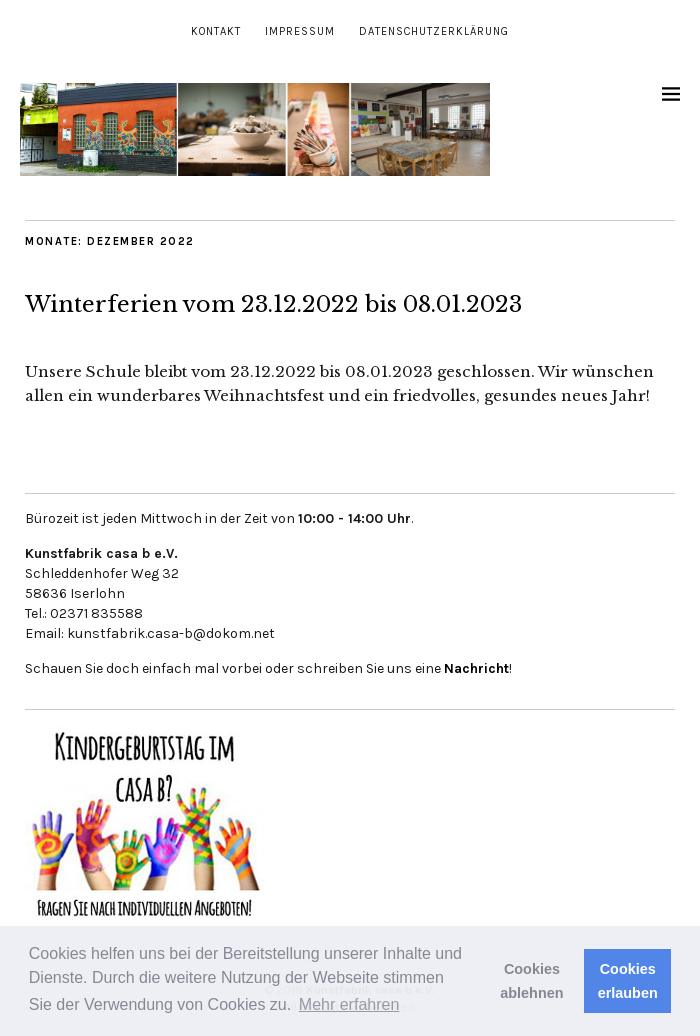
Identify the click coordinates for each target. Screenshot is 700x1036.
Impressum (300, 31)
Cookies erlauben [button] (628, 981)
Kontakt (216, 31)
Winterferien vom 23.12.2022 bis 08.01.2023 (273, 304)
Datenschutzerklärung (434, 31)
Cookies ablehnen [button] (531, 981)
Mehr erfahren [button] (349, 1004)
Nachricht (476, 668)
